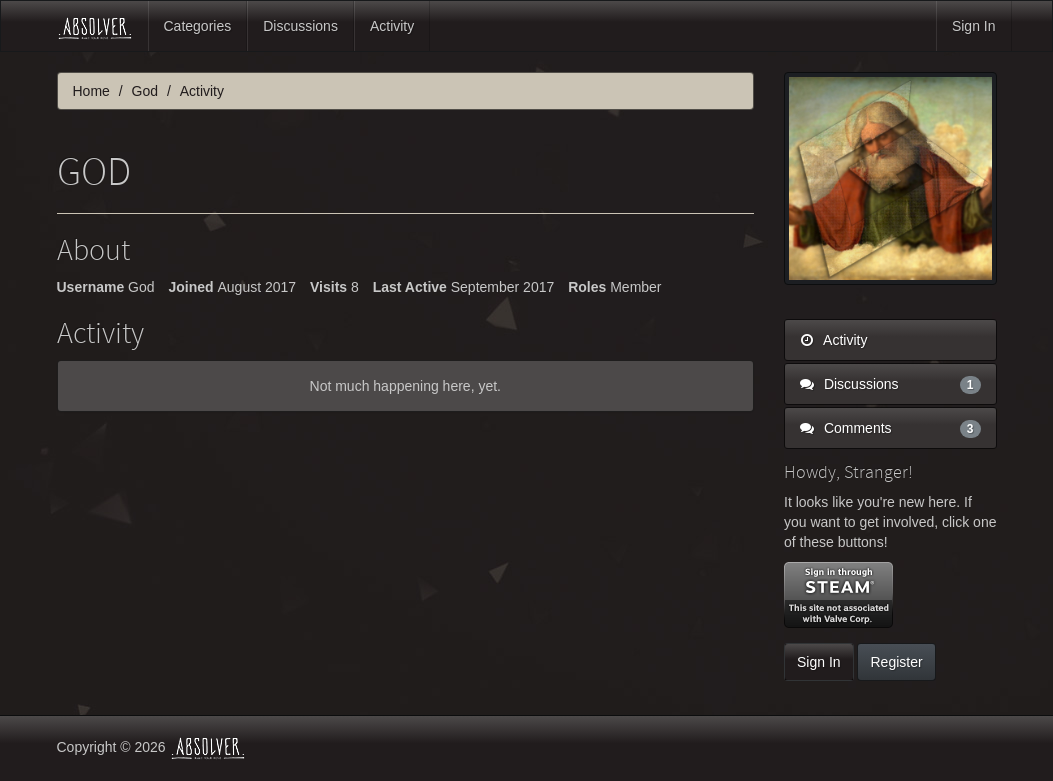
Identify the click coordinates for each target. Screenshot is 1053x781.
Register (896, 662)
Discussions (300, 26)
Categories (198, 26)
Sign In (974, 26)
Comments (890, 428)
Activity (392, 26)
